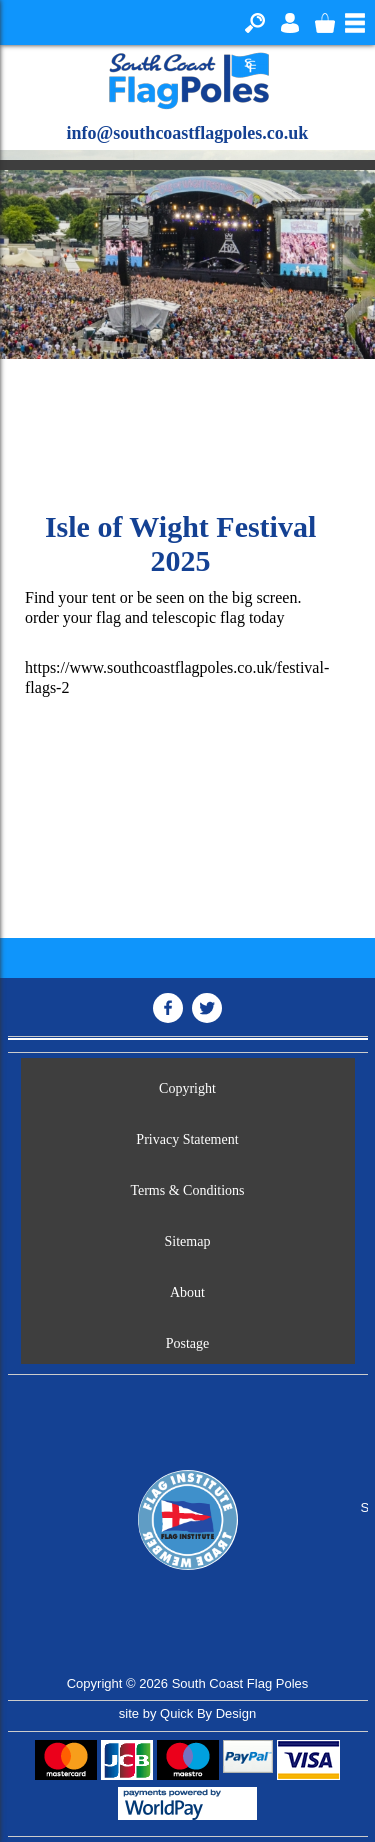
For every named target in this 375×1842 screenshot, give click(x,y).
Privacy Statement (187, 1139)
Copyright (187, 1088)
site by (187, 1713)
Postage (188, 1343)
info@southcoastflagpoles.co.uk (188, 133)
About (187, 1292)
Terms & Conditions (187, 1190)
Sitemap (188, 1241)
